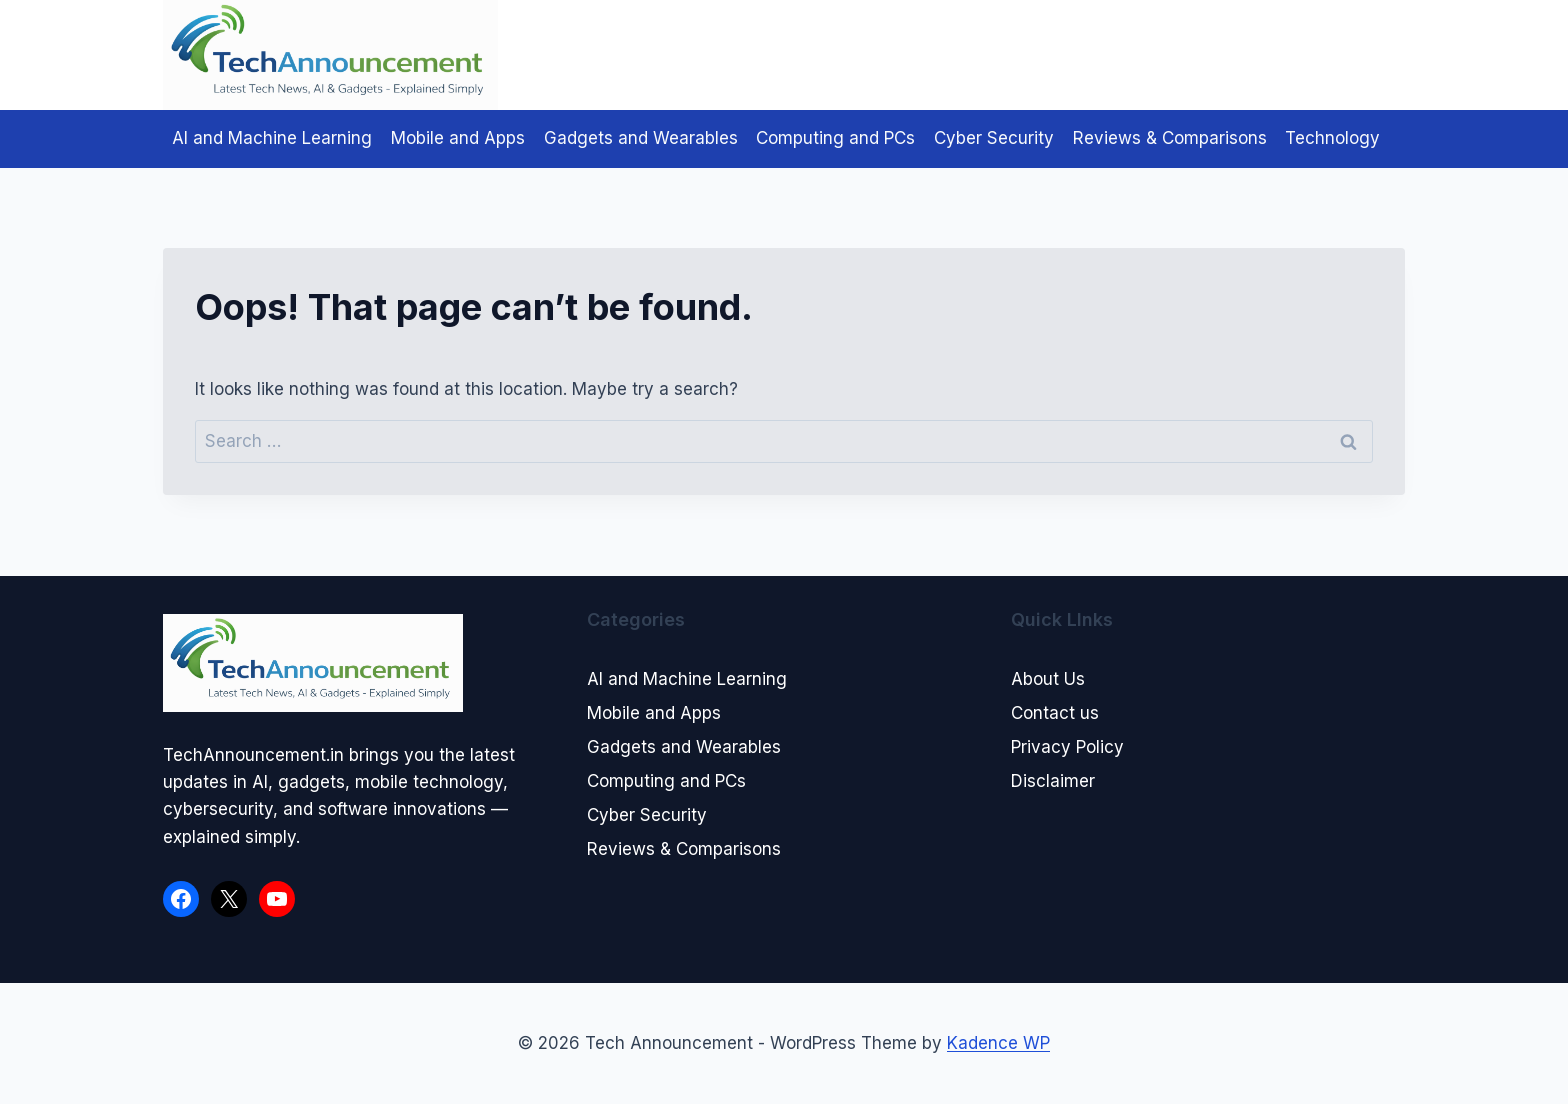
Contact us (1055, 713)
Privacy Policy (1067, 747)
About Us (1048, 679)
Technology (1332, 138)
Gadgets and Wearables (641, 138)
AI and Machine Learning (272, 138)
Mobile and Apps (458, 138)
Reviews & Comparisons (1170, 138)
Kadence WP (998, 1043)
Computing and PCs (835, 138)
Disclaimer (1053, 781)
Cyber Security (994, 138)
